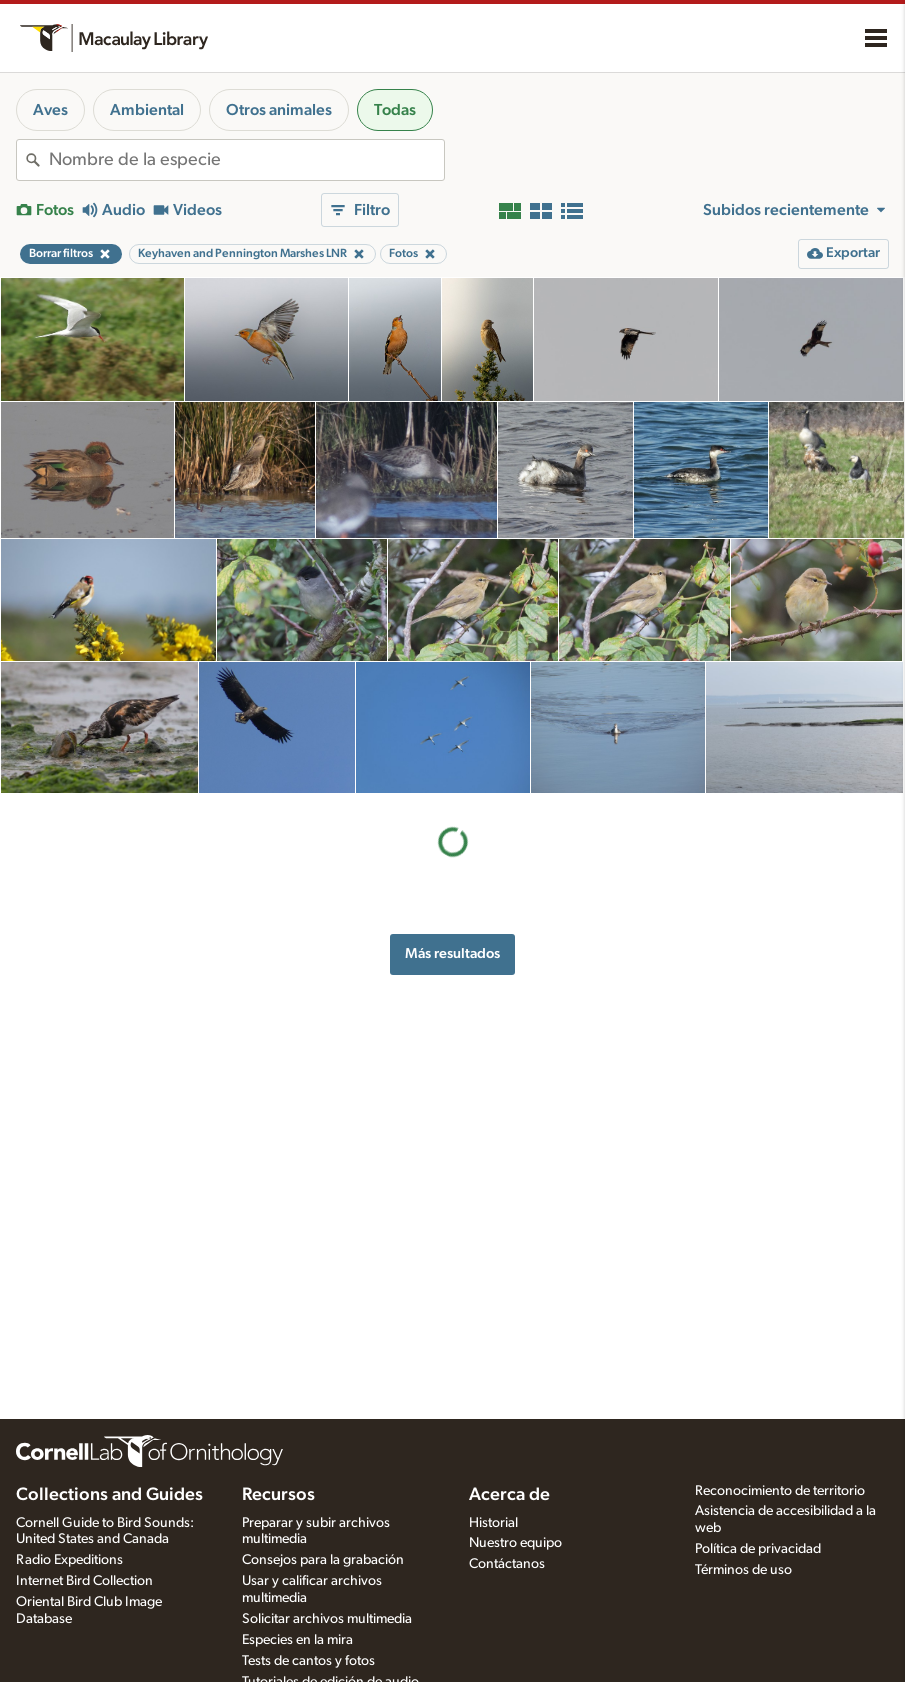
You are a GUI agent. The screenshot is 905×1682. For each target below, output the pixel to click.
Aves (50, 110)
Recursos (278, 1495)
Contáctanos (507, 1564)
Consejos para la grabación (323, 1560)
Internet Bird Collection (84, 1581)
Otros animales (279, 110)
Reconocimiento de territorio (780, 1491)
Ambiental (147, 110)
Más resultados (452, 953)
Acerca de (509, 1495)
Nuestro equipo (515, 1543)
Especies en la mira (297, 1640)
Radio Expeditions (69, 1560)
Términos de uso (743, 1570)
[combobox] (246, 160)
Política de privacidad (758, 1549)
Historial (493, 1523)
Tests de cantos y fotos (308, 1661)
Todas (395, 110)
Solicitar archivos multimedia (327, 1619)
